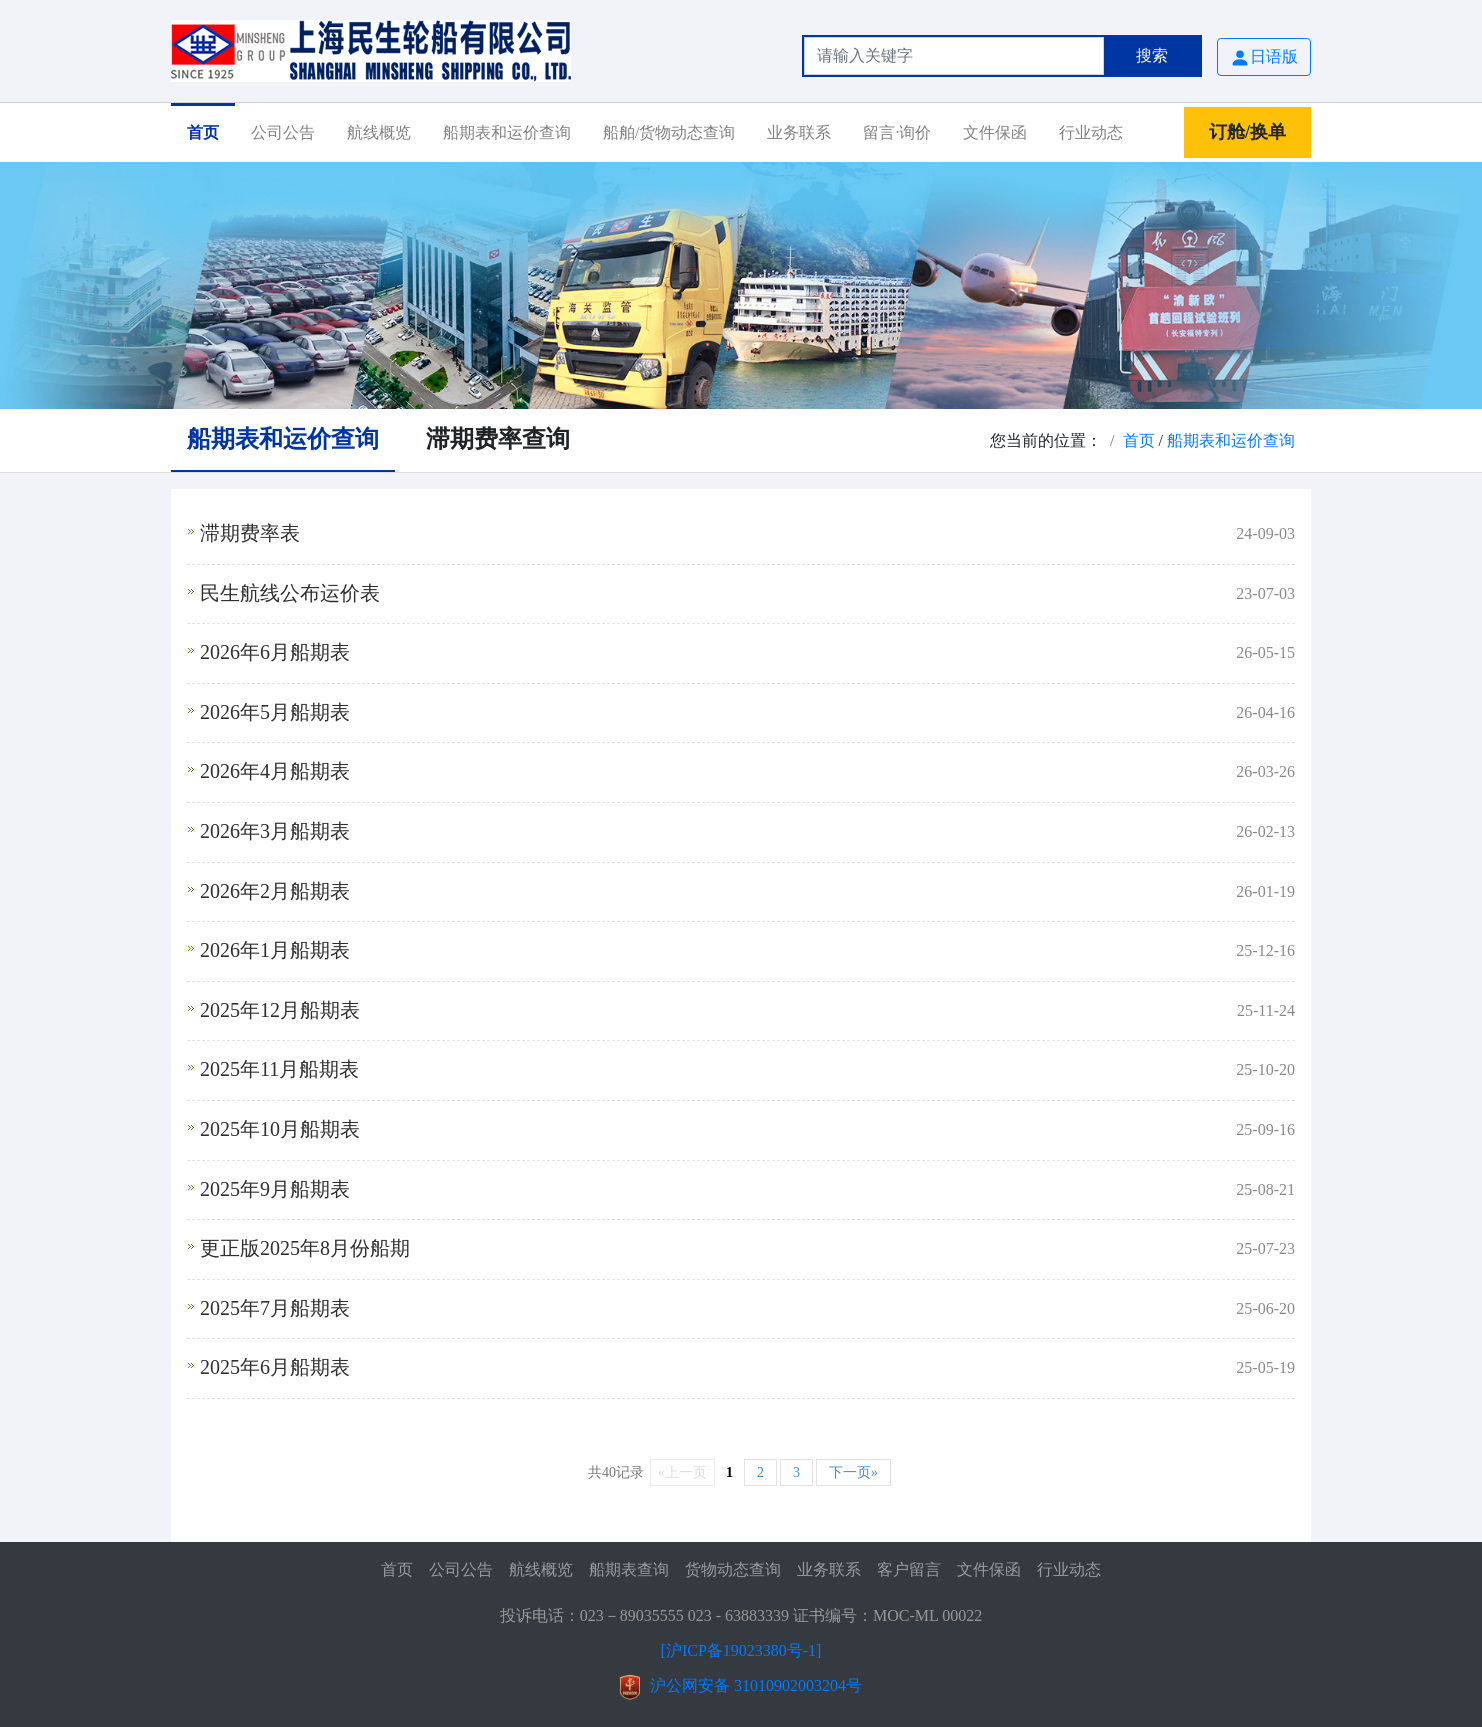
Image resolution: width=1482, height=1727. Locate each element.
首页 (203, 132)
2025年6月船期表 (275, 1367)
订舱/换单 (1247, 132)
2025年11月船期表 (279, 1069)
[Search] (954, 56)
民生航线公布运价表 (290, 593)
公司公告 (283, 132)
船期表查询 (629, 1569)
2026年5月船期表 (275, 712)
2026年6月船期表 (275, 652)
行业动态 (1091, 132)
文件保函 (995, 132)
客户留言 (909, 1569)
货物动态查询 (733, 1569)
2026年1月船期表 (275, 950)
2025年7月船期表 (275, 1308)
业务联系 (799, 132)
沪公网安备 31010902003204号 (756, 1685)
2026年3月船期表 (275, 831)
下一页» (853, 1472)
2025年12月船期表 (280, 1010)
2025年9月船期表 (275, 1189)
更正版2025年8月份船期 (305, 1248)
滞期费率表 (250, 533)
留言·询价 (897, 132)
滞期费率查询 (498, 439)
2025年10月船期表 (280, 1129)
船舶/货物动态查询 (669, 132)
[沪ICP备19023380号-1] (741, 1650)
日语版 (1264, 58)
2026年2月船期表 (275, 891)
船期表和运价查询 (507, 132)
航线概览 (379, 132)
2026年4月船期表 (275, 771)
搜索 (1152, 55)
